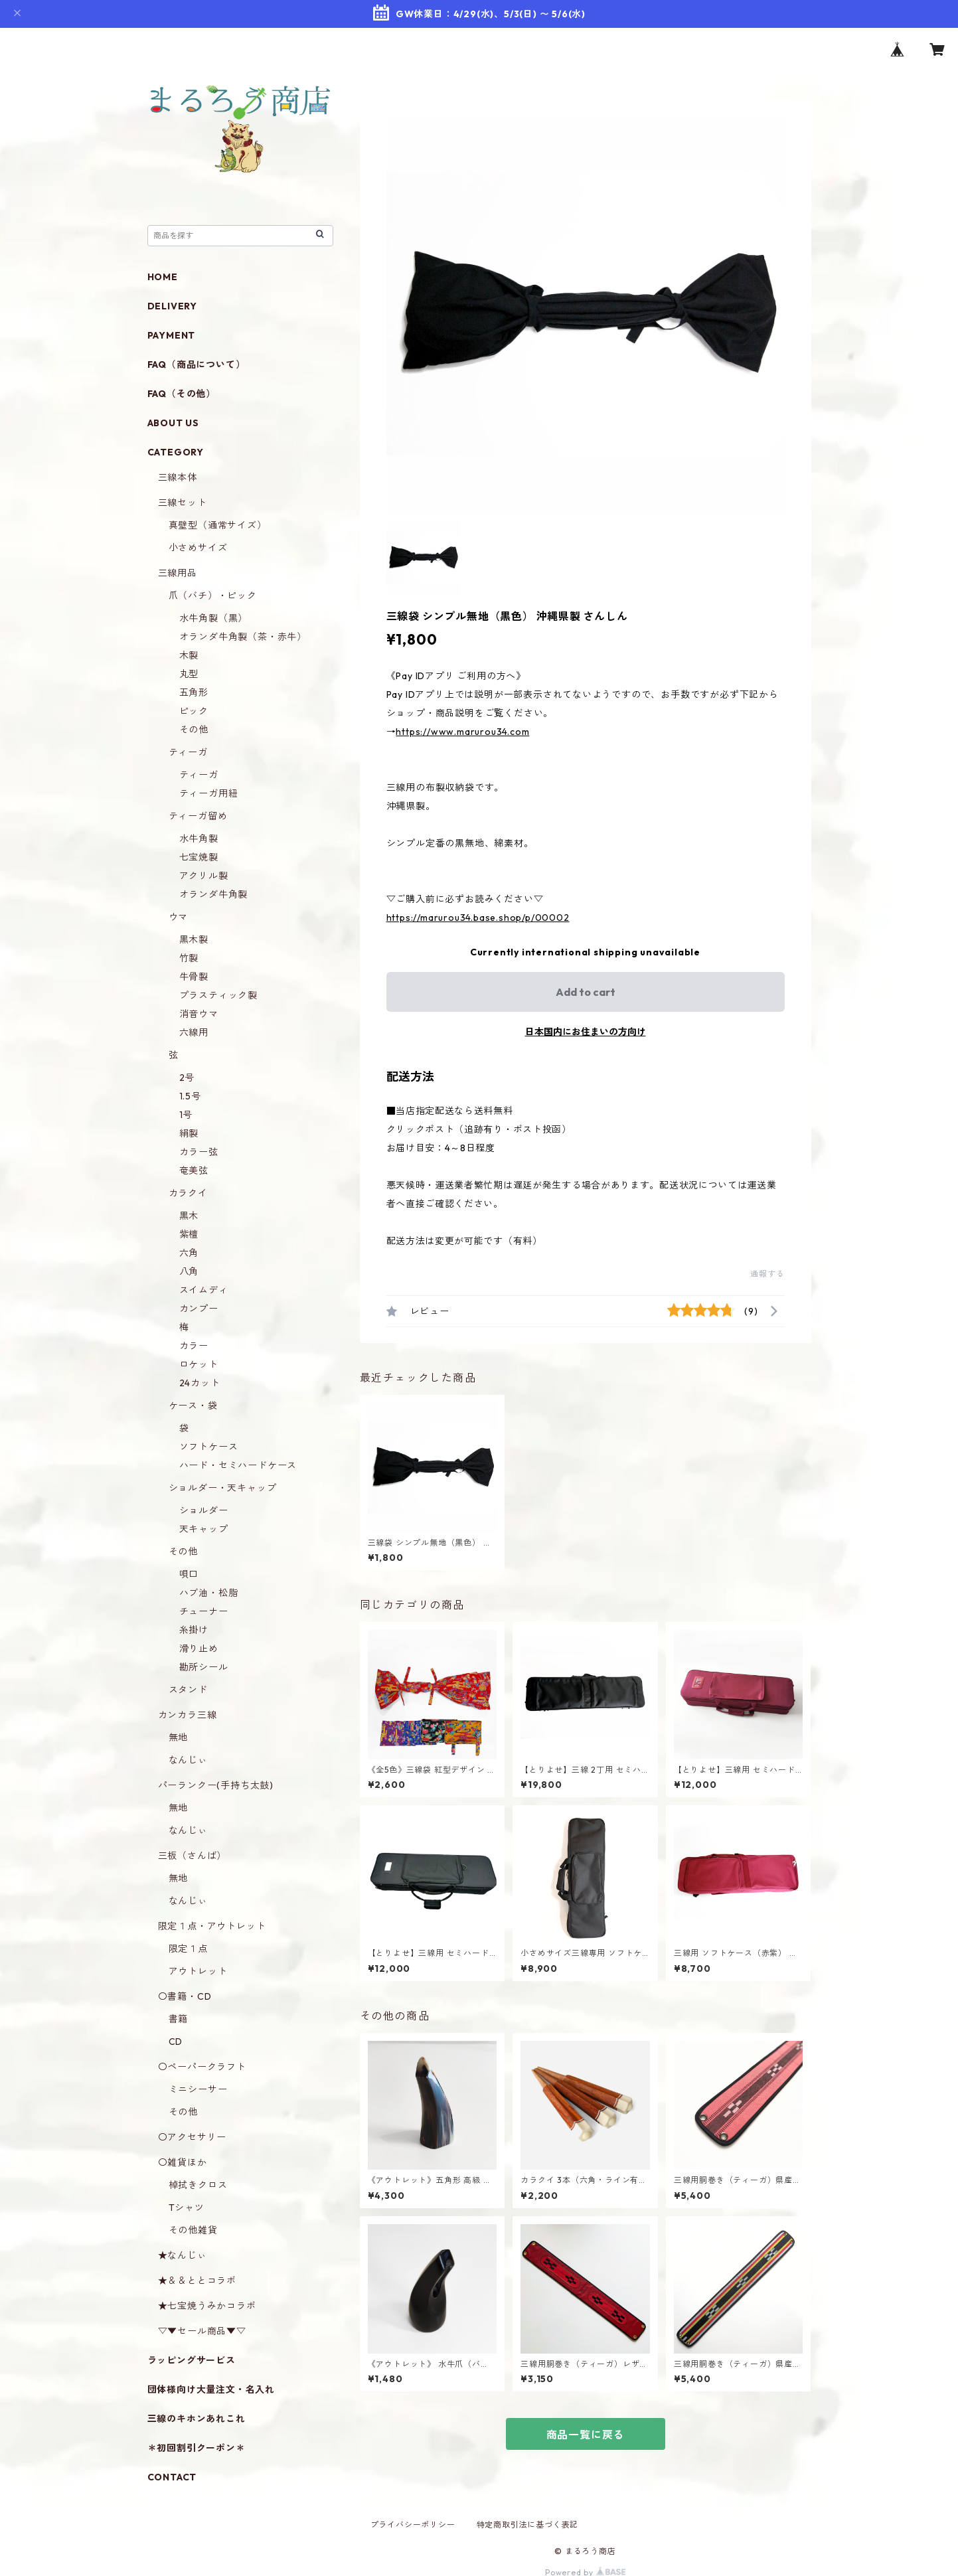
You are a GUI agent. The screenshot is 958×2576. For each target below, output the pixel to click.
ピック (193, 711)
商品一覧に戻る (585, 2434)
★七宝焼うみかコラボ (207, 2306)
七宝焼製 (198, 857)
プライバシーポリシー (412, 2525)
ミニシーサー (198, 2089)
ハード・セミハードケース (238, 1465)
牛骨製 (193, 977)
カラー (193, 1346)
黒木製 (193, 939)
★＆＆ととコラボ (197, 2281)
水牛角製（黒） (213, 618)
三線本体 (177, 477)
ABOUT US (173, 423)
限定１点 (188, 1949)
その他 (193, 730)
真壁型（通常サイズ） (218, 525)
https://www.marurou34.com (462, 732)
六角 (189, 1253)
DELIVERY (172, 306)
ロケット (198, 1364)
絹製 (189, 1133)
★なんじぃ (182, 2255)
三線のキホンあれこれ (196, 2419)
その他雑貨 (193, 2230)
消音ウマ (198, 1014)
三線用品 (177, 573)
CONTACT (172, 2477)
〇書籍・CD (185, 1996)
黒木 (189, 1216)
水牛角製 (198, 839)
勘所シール (203, 1667)
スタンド (188, 1690)
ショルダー (203, 1510)
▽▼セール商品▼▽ (202, 2331)
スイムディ (203, 1290)
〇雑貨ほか (182, 2162)
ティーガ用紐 (208, 793)
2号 (187, 1078)
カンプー (198, 1309)
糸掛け (193, 1630)
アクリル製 (203, 876)
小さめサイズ (198, 548)
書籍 (179, 2019)
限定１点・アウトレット (212, 1926)
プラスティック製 (218, 995)
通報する (767, 1274)
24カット (199, 1383)
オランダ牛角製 (213, 894)
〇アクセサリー (192, 2137)
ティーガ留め (198, 816)
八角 (189, 1271)
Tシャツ (186, 2208)
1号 (186, 1115)
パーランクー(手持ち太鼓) (216, 1785)
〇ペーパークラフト (202, 2067)
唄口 (189, 1574)
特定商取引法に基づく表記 (528, 2525)
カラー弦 (198, 1152)
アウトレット (198, 1971)
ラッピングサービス (191, 2360)
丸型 (189, 674)
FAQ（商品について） (196, 364)
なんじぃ (188, 1760)
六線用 (193, 1032)
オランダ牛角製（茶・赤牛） (243, 637)
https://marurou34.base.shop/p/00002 (478, 918)
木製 (189, 655)
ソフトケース (208, 1447)
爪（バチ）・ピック (213, 596)
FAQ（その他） (181, 394)
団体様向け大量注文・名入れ (211, 2389)
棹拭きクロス (198, 2185)
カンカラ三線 (187, 1715)
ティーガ (188, 752)
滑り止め (198, 1648)
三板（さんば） (192, 1856)
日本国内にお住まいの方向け (585, 1032)
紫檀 (189, 1234)
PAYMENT (171, 335)
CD (176, 2042)
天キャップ (203, 1529)
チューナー (203, 1611)
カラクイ (188, 1193)
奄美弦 (193, 1170)
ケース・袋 (193, 1405)
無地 (179, 1737)
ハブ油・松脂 (208, 1593)
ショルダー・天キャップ (223, 1488)
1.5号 (190, 1096)
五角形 (193, 692)
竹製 (189, 958)
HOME (162, 277)
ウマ (179, 917)
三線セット (182, 503)
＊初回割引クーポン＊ (196, 2448)
